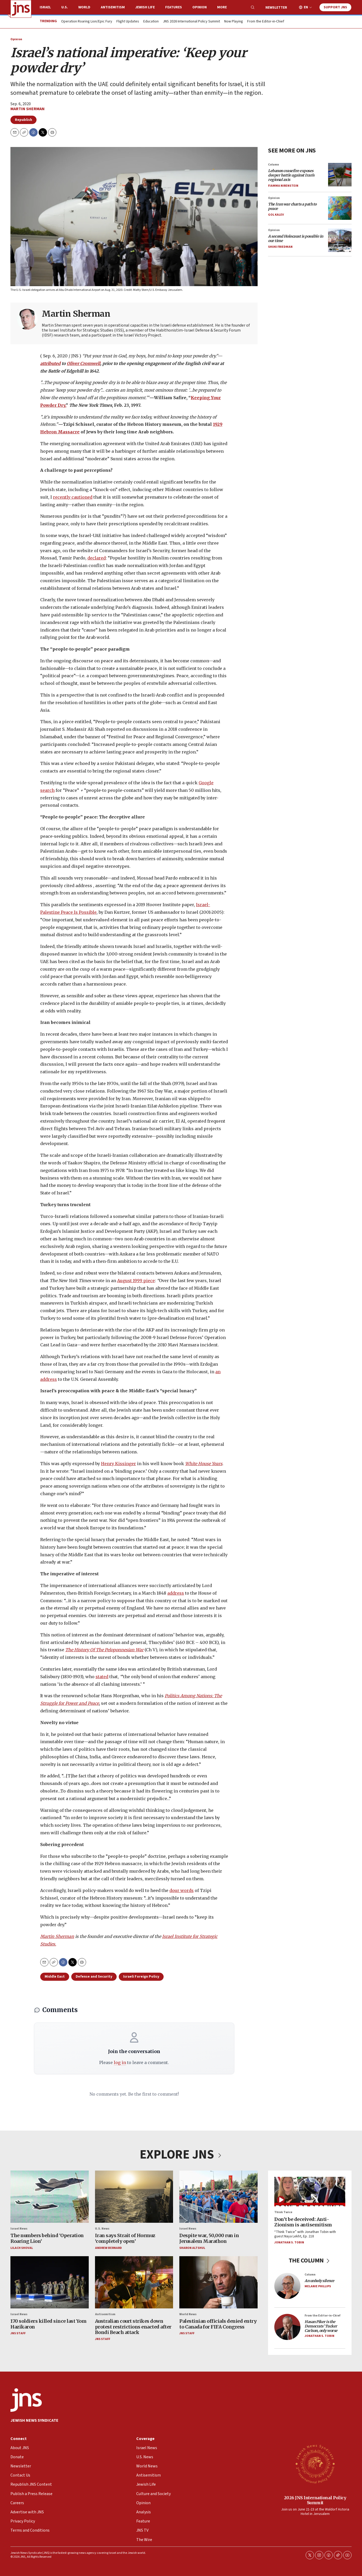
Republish (23, 119)
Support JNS (335, 7)
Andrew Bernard (108, 2248)
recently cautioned (72, 496)
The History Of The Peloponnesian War (104, 1649)
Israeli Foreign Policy (141, 1976)
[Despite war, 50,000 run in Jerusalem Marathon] (218, 2197)
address (175, 1592)
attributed (50, 363)
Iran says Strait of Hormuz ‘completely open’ (125, 2238)
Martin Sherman (27, 109)
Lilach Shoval (21, 2248)
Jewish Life (145, 7)
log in (120, 2062)
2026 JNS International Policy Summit (315, 2500)
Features (173, 7)
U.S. (64, 7)
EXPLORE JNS (181, 2155)
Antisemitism (113, 7)
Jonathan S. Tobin (289, 2242)
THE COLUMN (310, 2260)
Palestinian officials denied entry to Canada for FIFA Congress (218, 2324)
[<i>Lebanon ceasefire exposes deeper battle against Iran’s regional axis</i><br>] (340, 174)
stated (102, 1676)
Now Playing (233, 21)
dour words (181, 1890)
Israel (45, 7)
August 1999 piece (136, 1280)
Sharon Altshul (192, 2248)
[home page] (21, 9)
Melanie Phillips (318, 2286)
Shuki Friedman (280, 247)
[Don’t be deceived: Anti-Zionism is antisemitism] (309, 2191)
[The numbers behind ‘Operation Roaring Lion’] (49, 2197)
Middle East (55, 1976)
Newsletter (276, 7)
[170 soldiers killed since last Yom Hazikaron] (49, 2282)
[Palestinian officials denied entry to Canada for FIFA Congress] (218, 2282)
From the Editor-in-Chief (265, 21)
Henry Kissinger (118, 1463)
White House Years (203, 1463)
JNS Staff (18, 2333)
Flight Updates (127, 21)
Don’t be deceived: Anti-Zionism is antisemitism (303, 2222)
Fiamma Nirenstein (283, 186)
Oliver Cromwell (83, 363)
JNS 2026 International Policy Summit (191, 21)
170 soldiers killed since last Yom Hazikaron (48, 2324)
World (84, 7)
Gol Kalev (276, 215)
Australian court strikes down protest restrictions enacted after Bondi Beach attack (133, 2327)
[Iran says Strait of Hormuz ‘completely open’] (134, 2197)
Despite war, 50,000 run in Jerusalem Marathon (209, 2238)
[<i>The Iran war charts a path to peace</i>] (340, 208)
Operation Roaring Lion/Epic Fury (86, 21)
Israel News (18, 2228)
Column (273, 164)
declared (96, 558)
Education (151, 21)
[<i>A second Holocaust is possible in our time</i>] (340, 240)
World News (188, 2314)
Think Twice (283, 2212)
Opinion (199, 7)
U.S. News (102, 2228)
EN (306, 7)
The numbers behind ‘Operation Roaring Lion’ (47, 2238)
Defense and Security (94, 1976)
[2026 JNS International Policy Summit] (315, 2463)
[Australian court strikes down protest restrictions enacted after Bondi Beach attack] (134, 2282)
